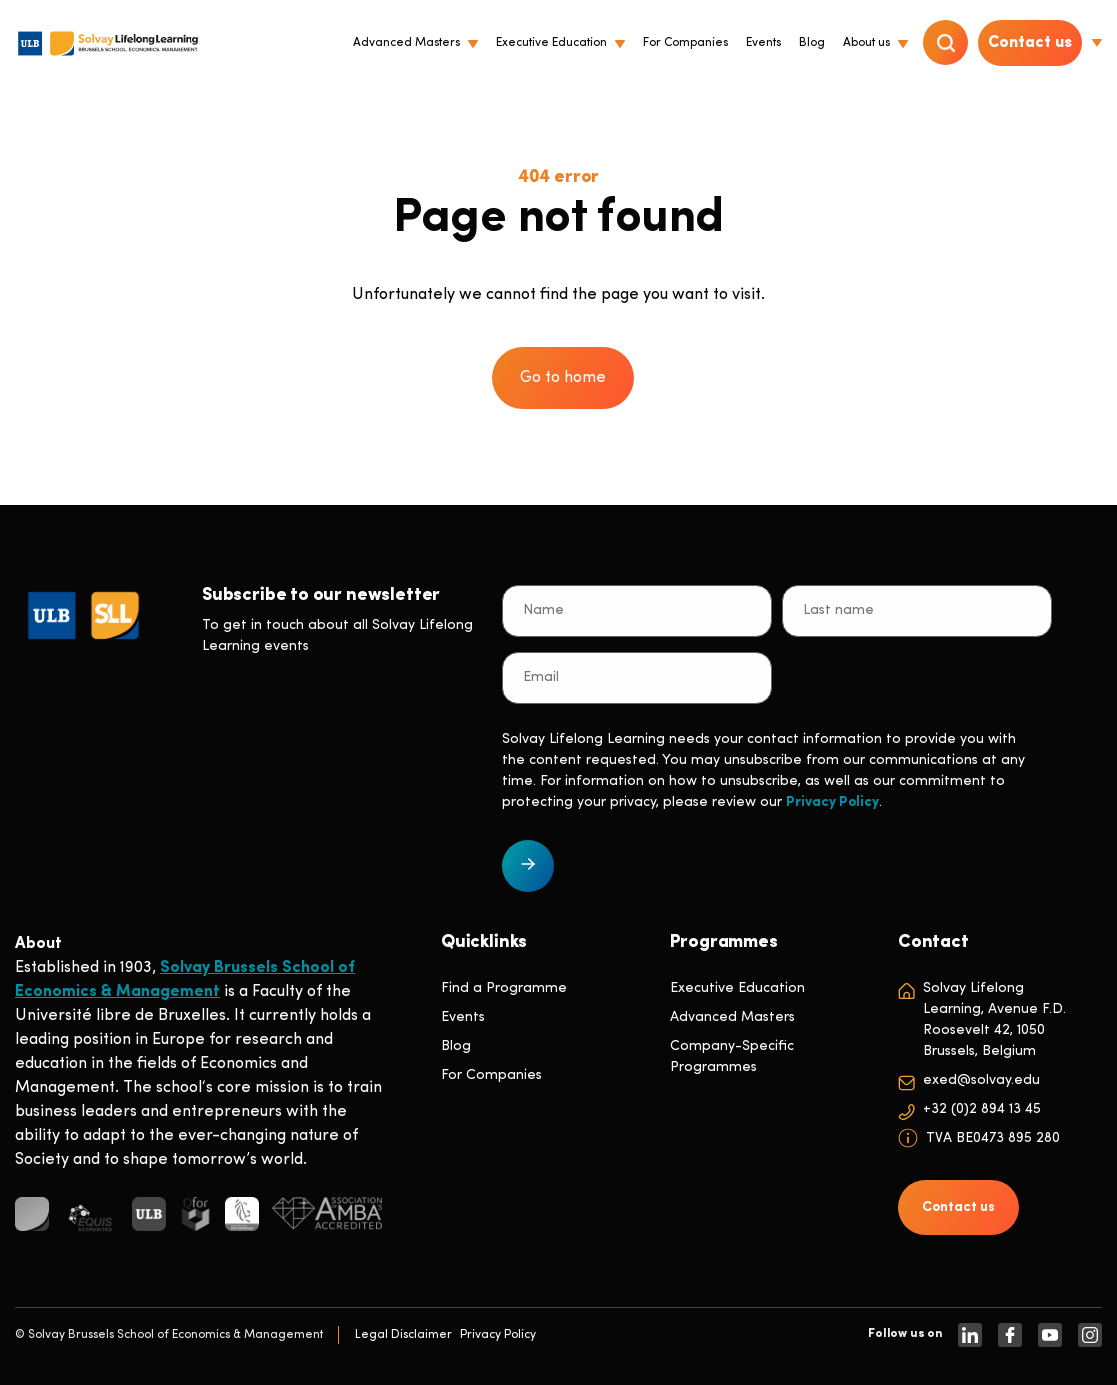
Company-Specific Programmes (732, 1057)
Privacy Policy (832, 802)
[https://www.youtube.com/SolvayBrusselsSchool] (1050, 1335)
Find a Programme (504, 988)
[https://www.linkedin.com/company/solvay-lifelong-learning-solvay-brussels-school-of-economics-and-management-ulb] (970, 1335)
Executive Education (737, 988)
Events (463, 1017)
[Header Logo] (108, 43)
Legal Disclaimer (403, 1335)
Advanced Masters (732, 1017)
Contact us (1030, 43)
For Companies (491, 1075)
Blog (456, 1046)
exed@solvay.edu (981, 1080)
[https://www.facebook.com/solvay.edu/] (1010, 1335)
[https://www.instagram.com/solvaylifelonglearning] (1090, 1335)
